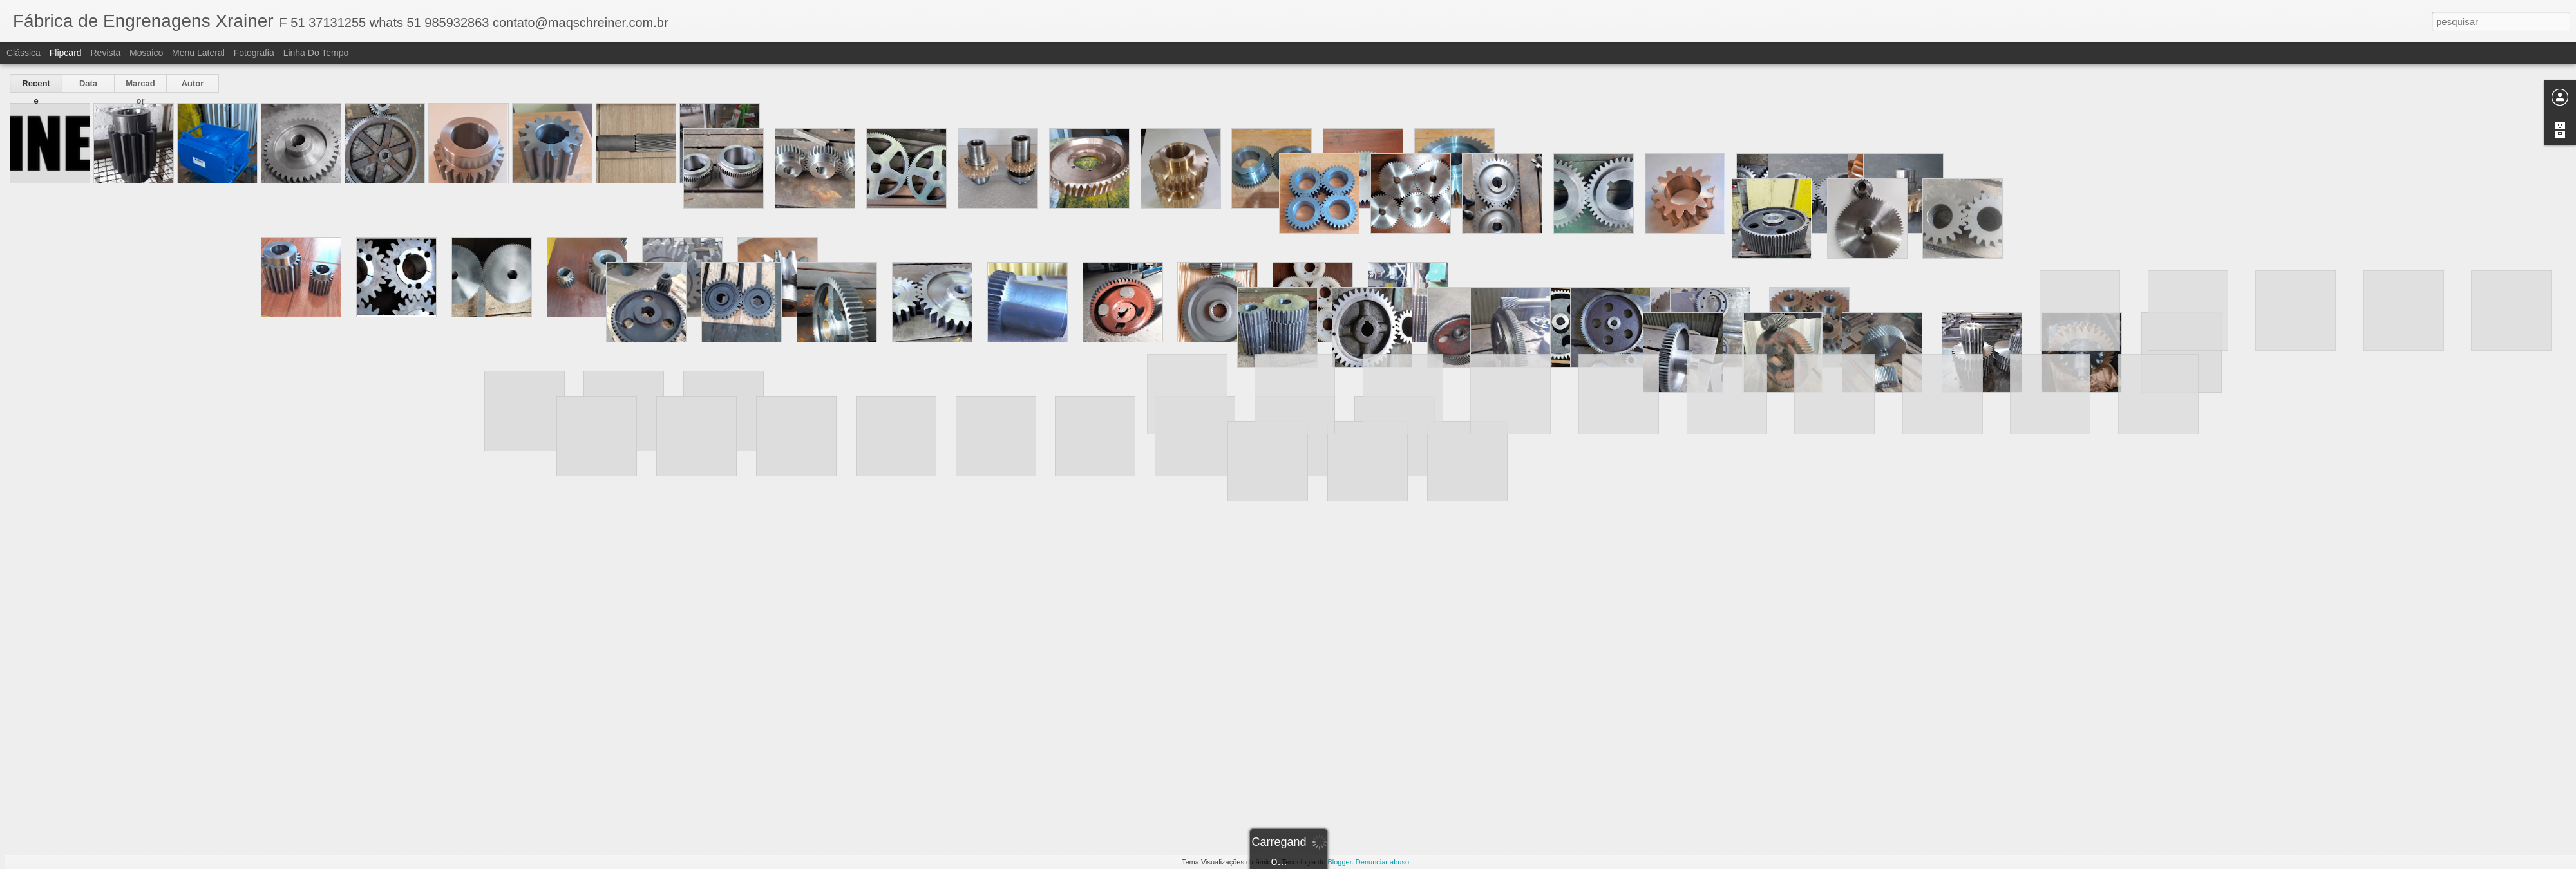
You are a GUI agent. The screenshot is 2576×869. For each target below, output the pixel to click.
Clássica (23, 53)
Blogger (1339, 862)
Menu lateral (198, 53)
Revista (105, 53)
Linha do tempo (316, 53)
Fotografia (254, 53)
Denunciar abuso (1382, 862)
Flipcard (66, 53)
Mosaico (146, 53)
